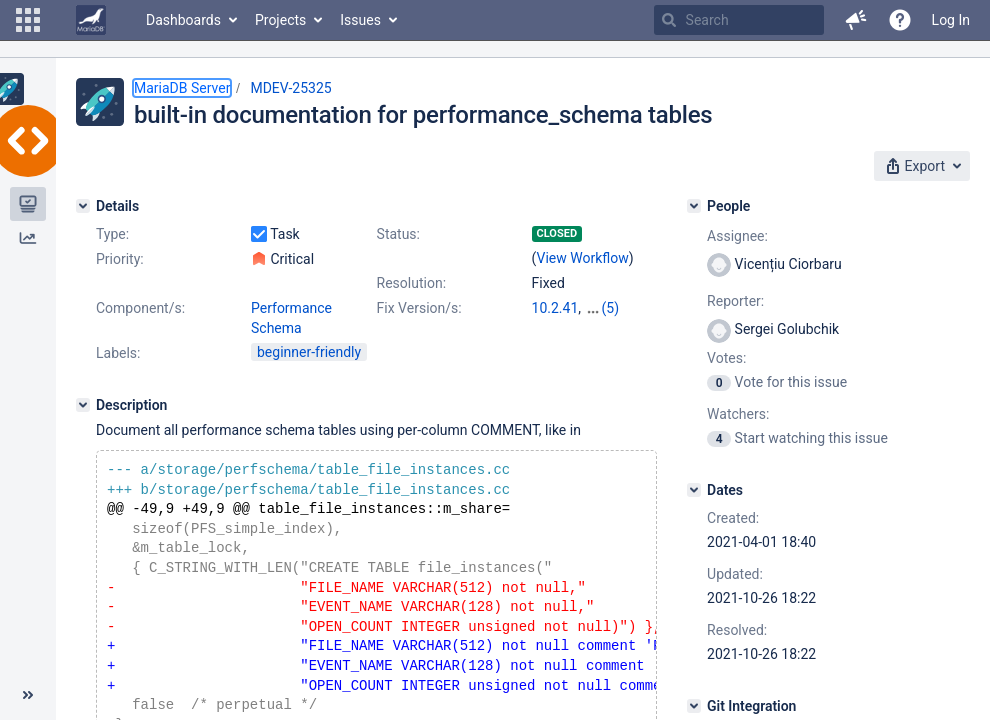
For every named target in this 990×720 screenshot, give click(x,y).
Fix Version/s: (419, 308)
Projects (280, 20)
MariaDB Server (182, 88)
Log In (951, 20)
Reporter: (735, 301)
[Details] (83, 206)
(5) (611, 308)
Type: (112, 234)
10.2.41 (555, 308)
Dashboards (183, 20)
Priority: (120, 259)
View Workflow (583, 258)
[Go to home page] (91, 20)
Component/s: (140, 308)
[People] (694, 206)
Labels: (118, 353)
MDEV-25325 (290, 88)
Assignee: (737, 236)
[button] (28, 20)
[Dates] (694, 490)
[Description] (83, 405)
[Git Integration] (694, 706)
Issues (360, 20)
